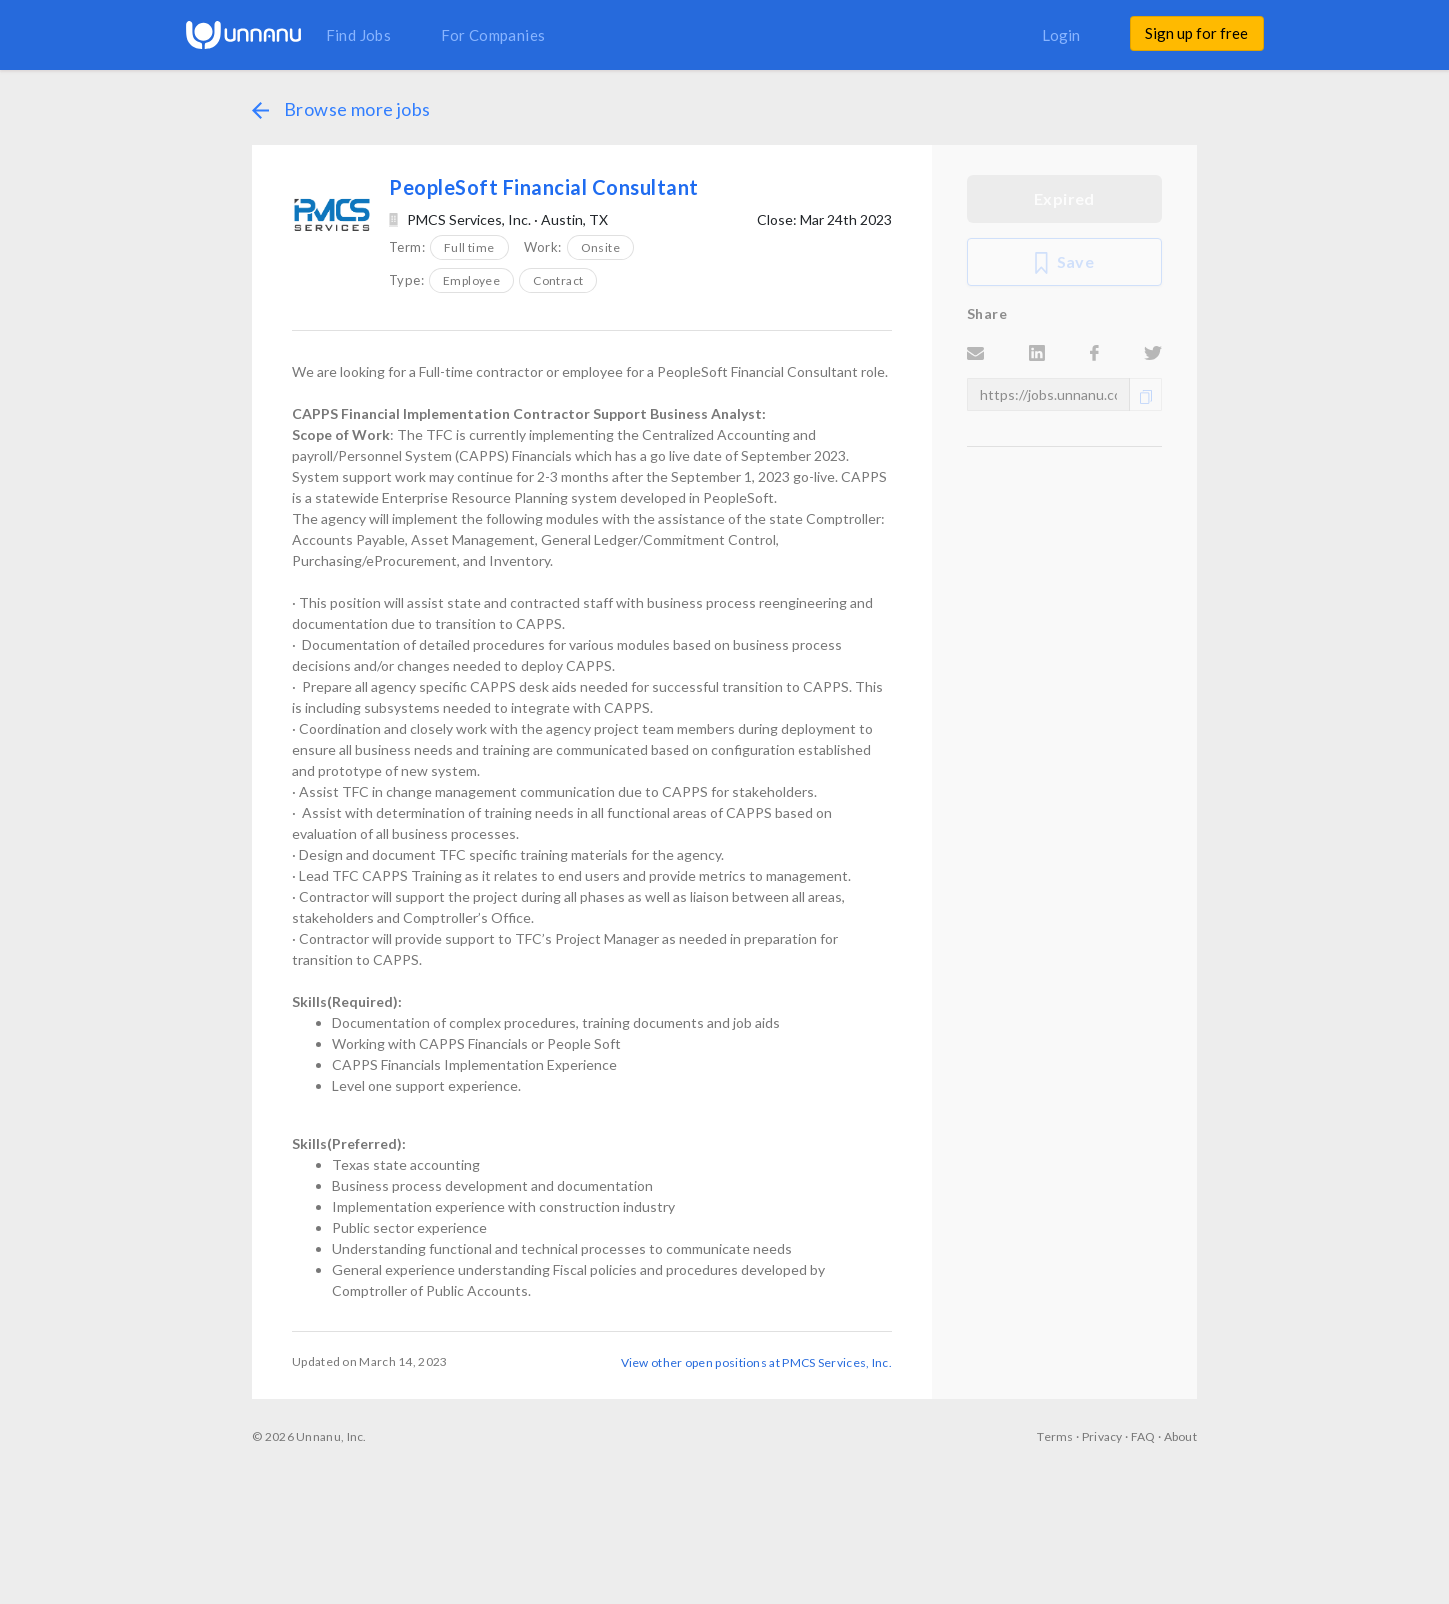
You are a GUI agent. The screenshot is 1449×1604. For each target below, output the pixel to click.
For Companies (493, 35)
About (1181, 1436)
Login (1061, 35)
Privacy (1102, 1436)
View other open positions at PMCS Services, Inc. (756, 1362)
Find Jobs (359, 35)
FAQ (1143, 1436)
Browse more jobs (341, 109)
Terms (1055, 1436)
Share (987, 313)
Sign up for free (1196, 33)
